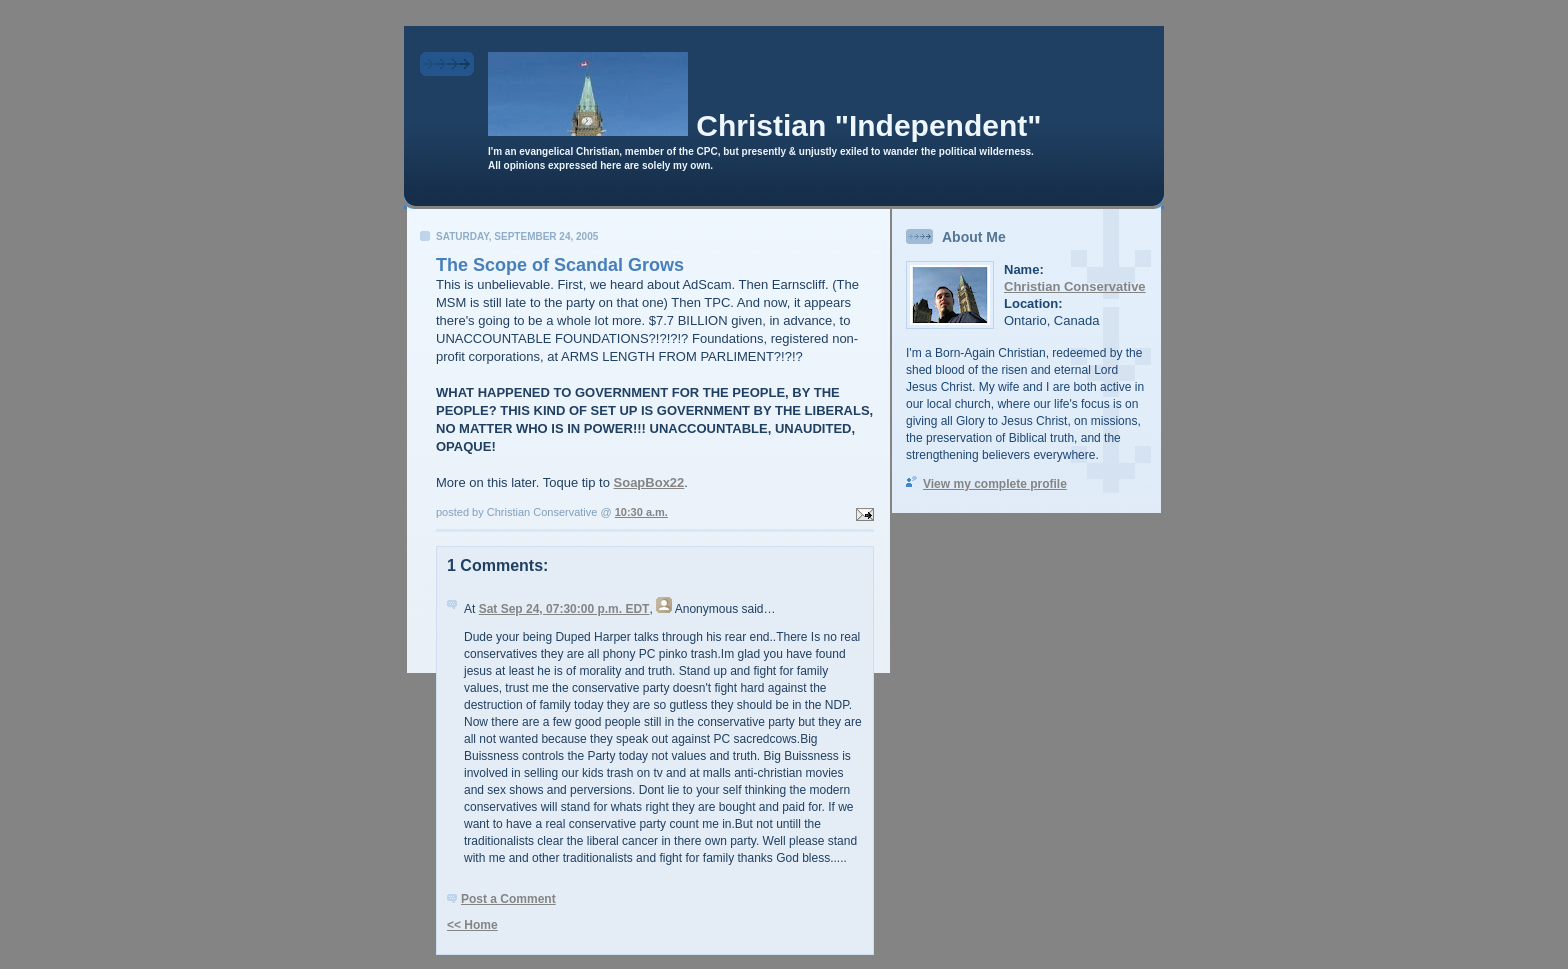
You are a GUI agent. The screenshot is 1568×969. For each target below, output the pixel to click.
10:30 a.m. (641, 512)
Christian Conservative (1075, 286)
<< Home (472, 925)
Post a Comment (508, 899)
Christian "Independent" (868, 125)
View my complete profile (995, 484)
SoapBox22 (649, 482)
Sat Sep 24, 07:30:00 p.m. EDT (564, 609)
